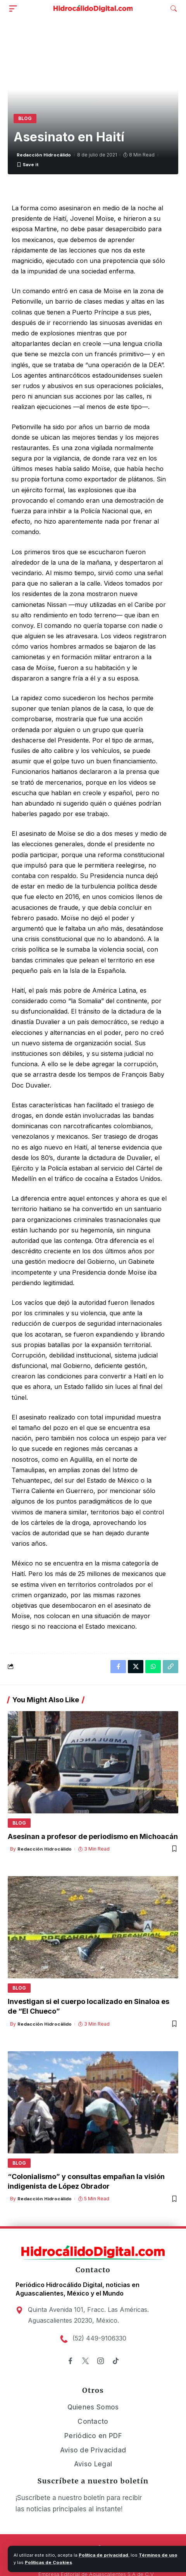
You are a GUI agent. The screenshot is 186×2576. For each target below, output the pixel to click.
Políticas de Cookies (48, 2562)
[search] (173, 8)
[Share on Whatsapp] (153, 1666)
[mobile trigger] (14, 8)
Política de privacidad (103, 2555)
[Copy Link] (170, 1666)
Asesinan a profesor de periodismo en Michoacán (93, 1836)
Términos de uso (158, 2555)
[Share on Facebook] (118, 1666)
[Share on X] (135, 1666)
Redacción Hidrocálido (44, 155)
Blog (25, 118)
